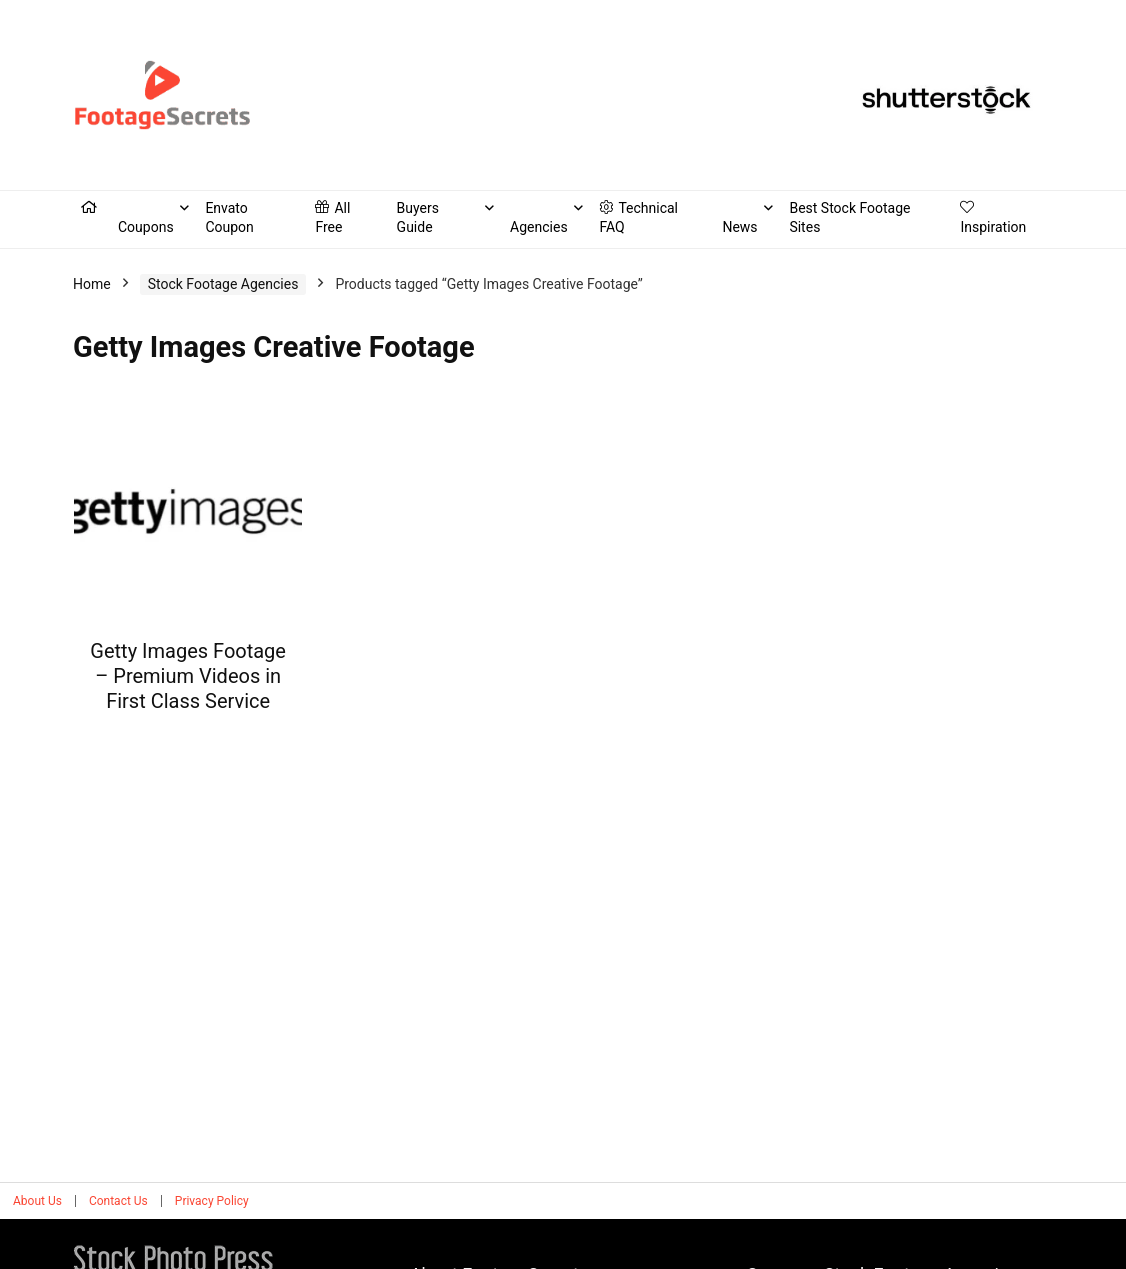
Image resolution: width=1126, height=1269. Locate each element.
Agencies (539, 227)
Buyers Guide (418, 217)
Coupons (146, 227)
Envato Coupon (229, 217)
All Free (332, 217)
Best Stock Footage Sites (849, 217)
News (739, 227)
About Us (37, 1201)
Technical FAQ (638, 217)
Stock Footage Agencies (223, 284)
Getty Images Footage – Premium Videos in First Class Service (188, 676)
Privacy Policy (212, 1201)
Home (92, 284)
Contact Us (118, 1201)
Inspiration (993, 217)
